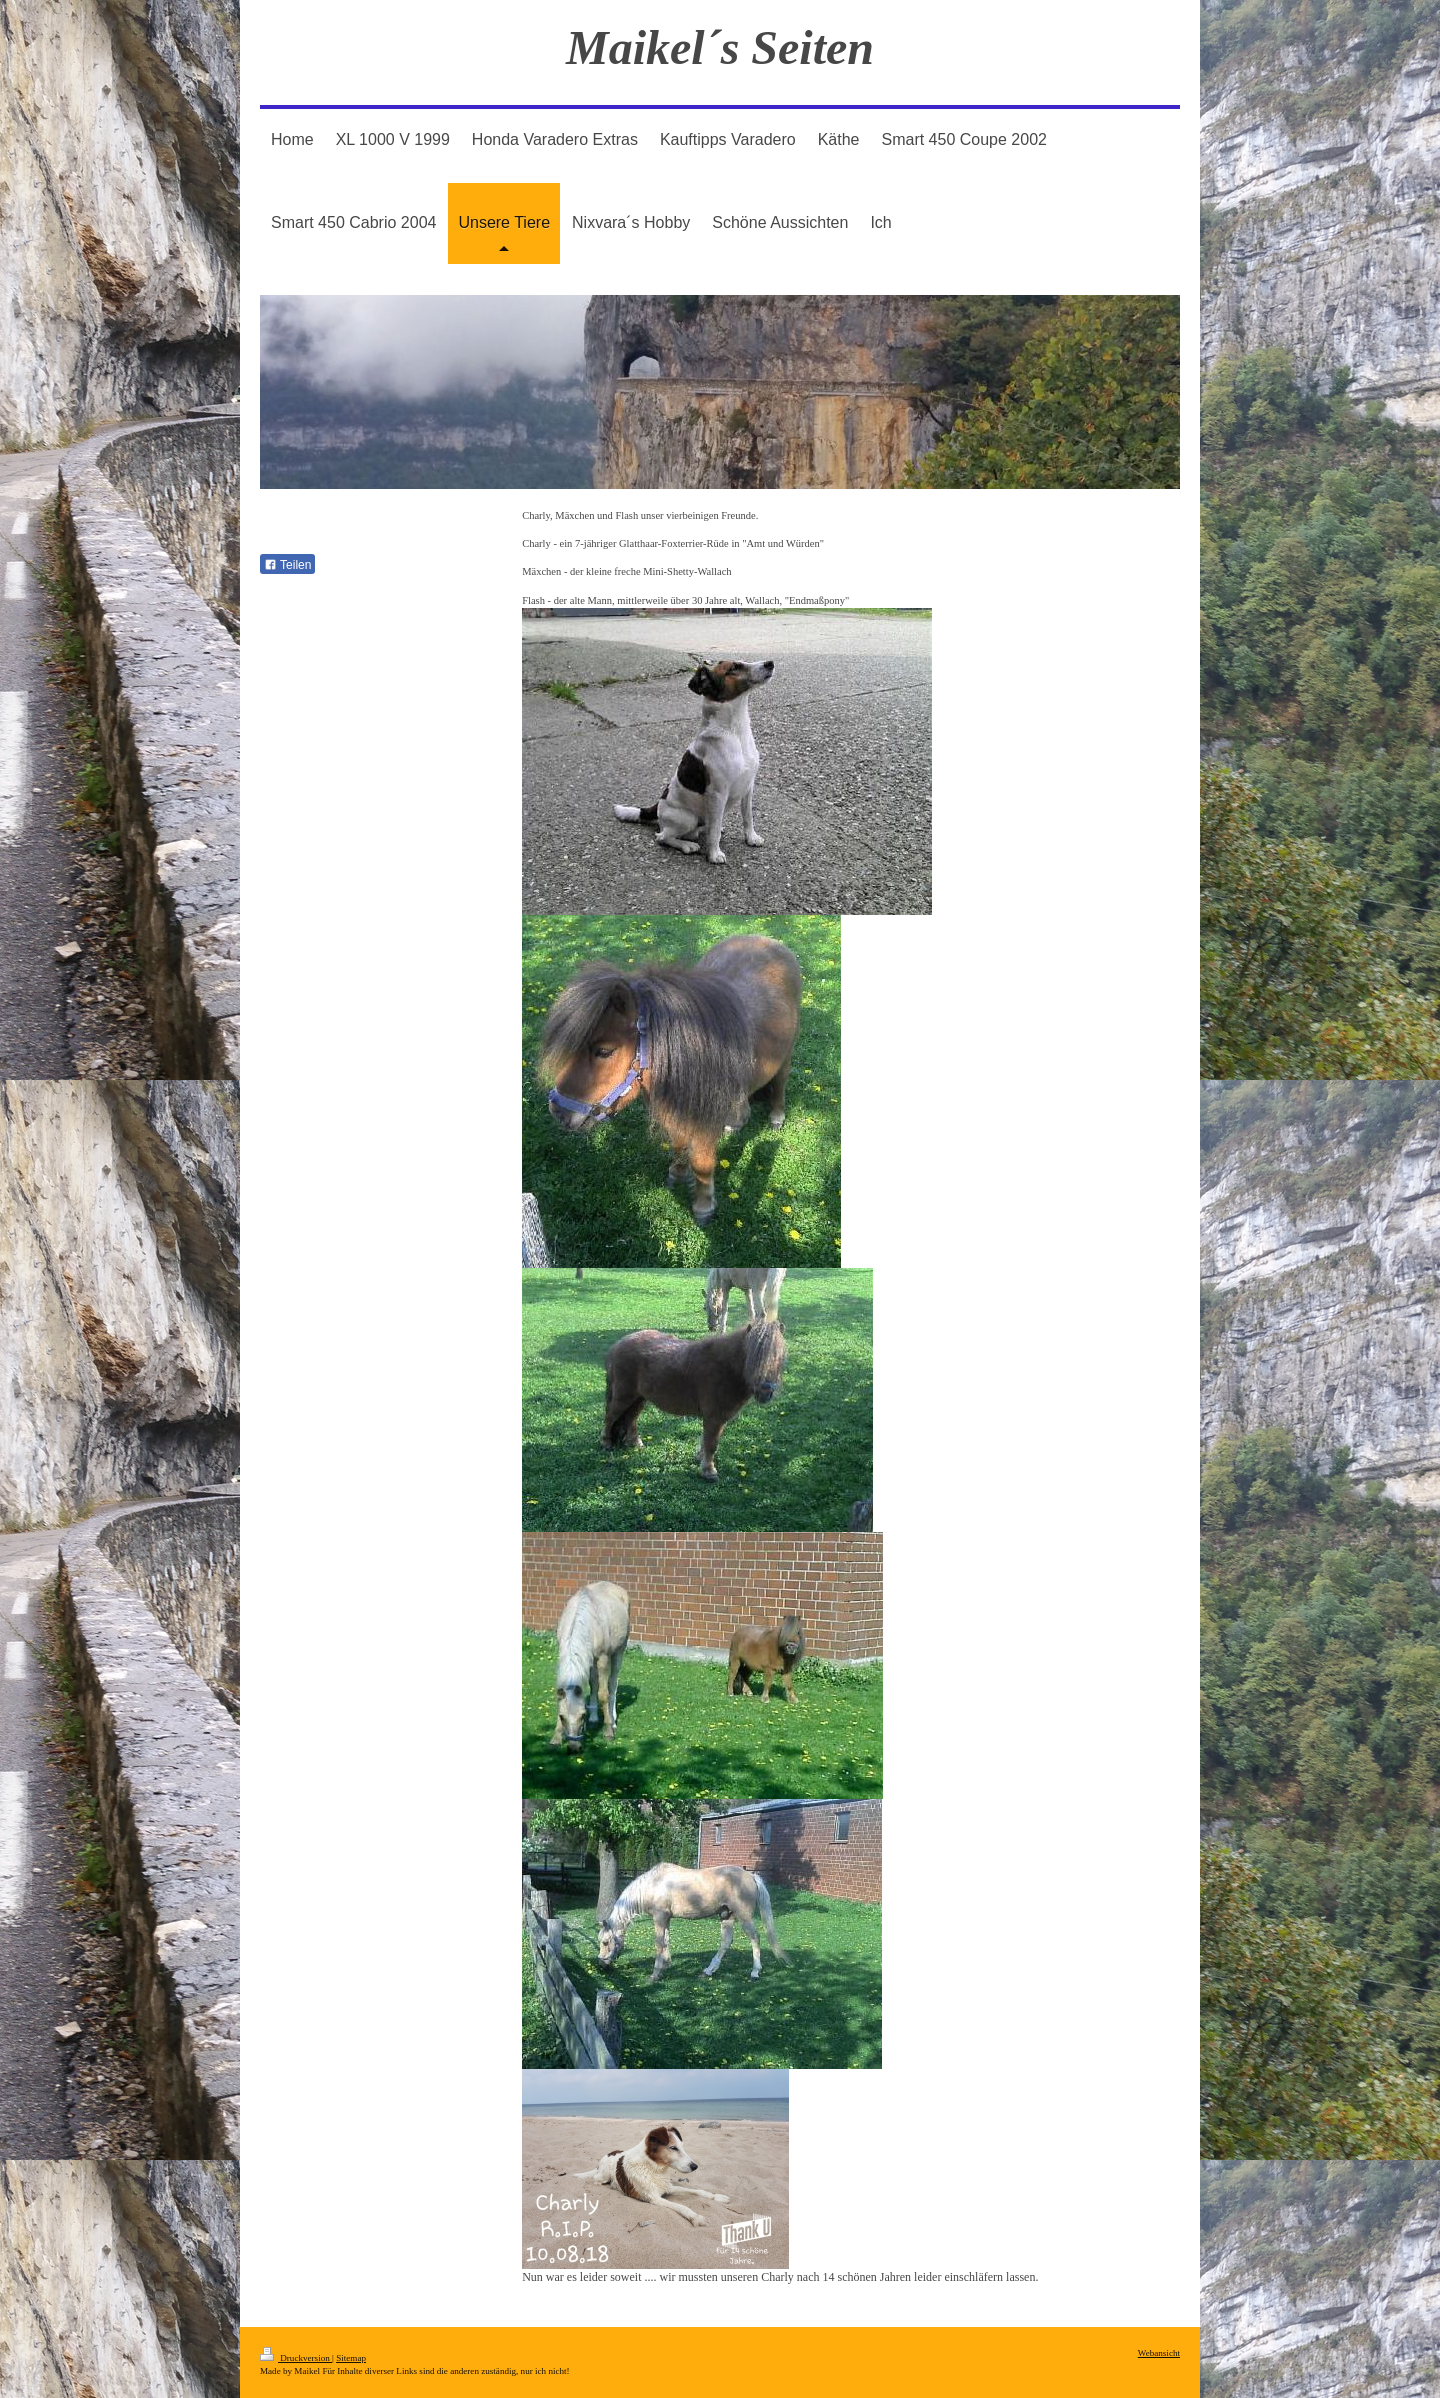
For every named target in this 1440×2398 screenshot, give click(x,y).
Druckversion (296, 2358)
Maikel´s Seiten (720, 47)
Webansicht (1159, 2353)
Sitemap (351, 2358)
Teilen (287, 565)
